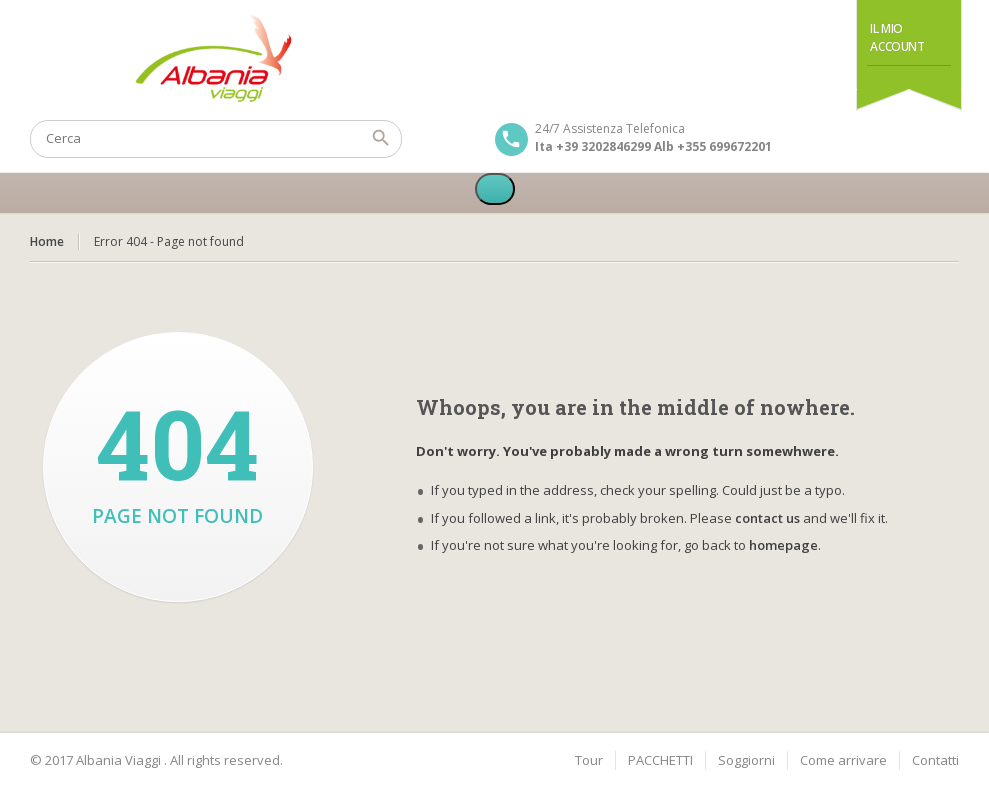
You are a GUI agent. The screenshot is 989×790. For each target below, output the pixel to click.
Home (47, 241)
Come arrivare (843, 760)
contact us (767, 518)
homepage (783, 545)
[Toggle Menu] (495, 189)
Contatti (935, 760)
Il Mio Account (897, 37)
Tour (589, 760)
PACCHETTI (660, 760)
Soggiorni (746, 760)
